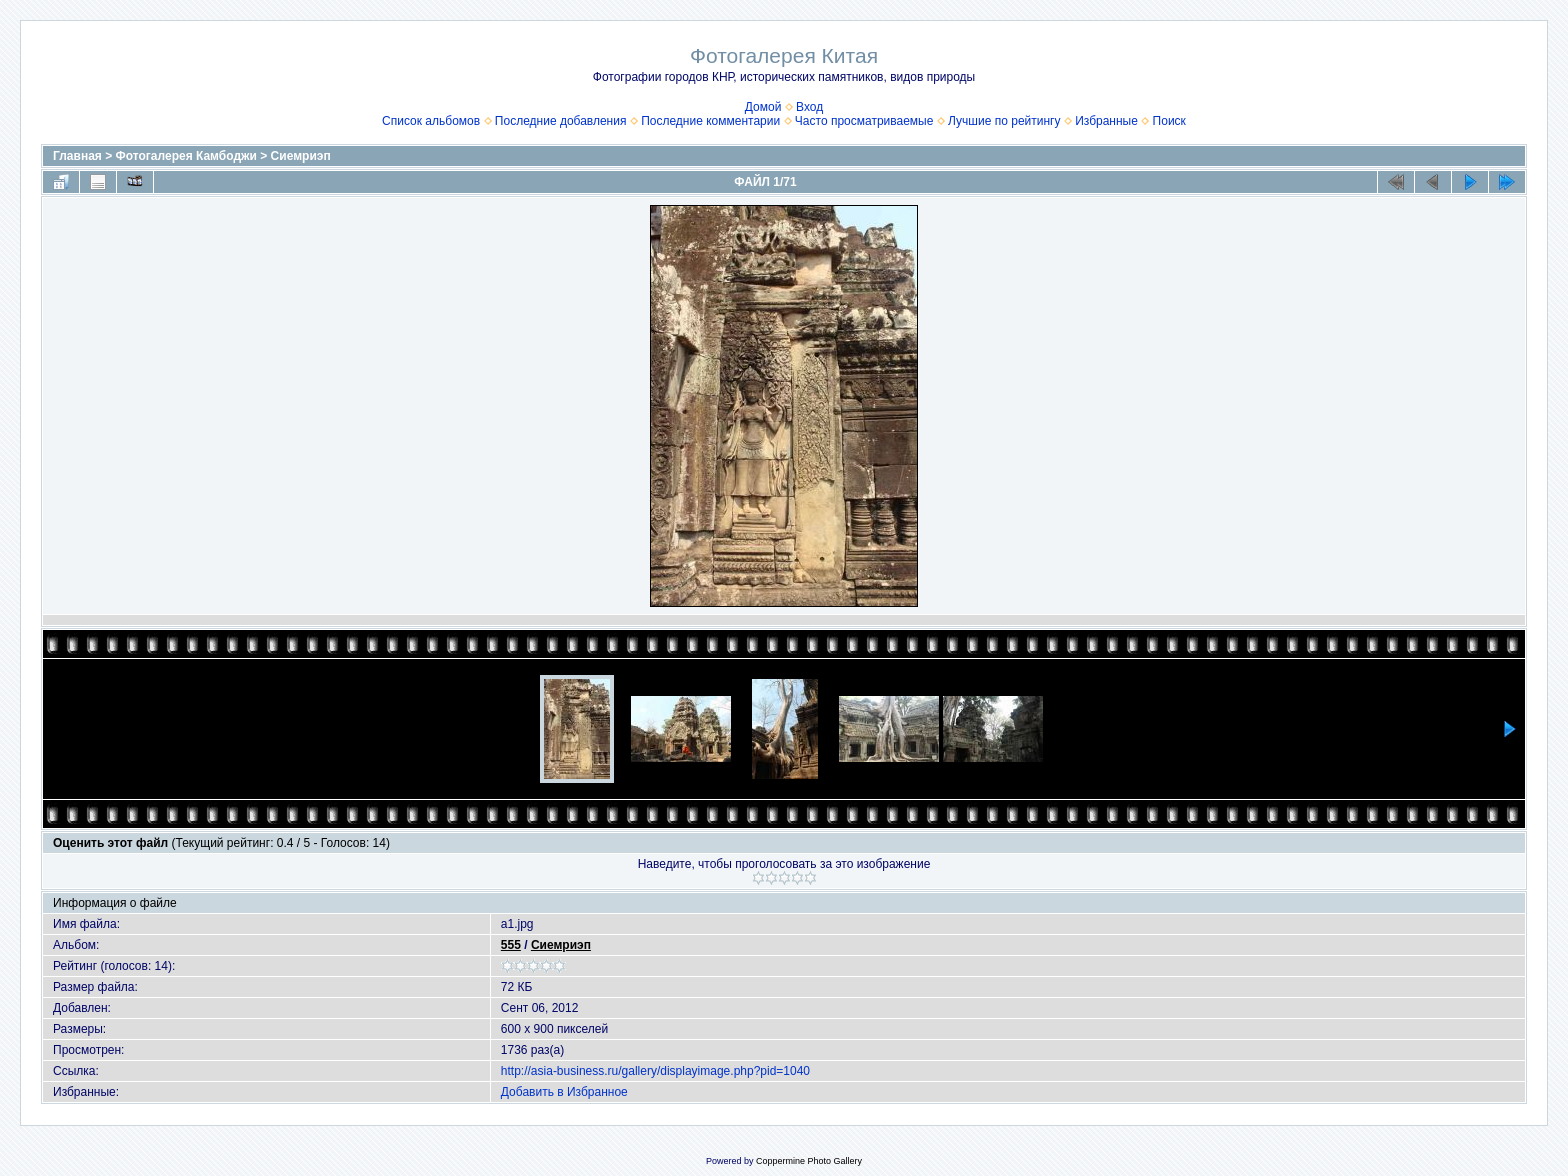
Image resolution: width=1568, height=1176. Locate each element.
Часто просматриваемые (864, 121)
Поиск (1169, 121)
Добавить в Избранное (564, 1092)
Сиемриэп (301, 156)
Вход (809, 107)
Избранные (1106, 121)
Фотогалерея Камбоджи (186, 156)
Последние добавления (561, 121)
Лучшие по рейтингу (1004, 121)
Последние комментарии (710, 121)
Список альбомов (431, 121)
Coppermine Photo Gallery (809, 1161)
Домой (763, 107)
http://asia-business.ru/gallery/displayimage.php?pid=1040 (655, 1071)
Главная (77, 156)
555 (511, 945)
